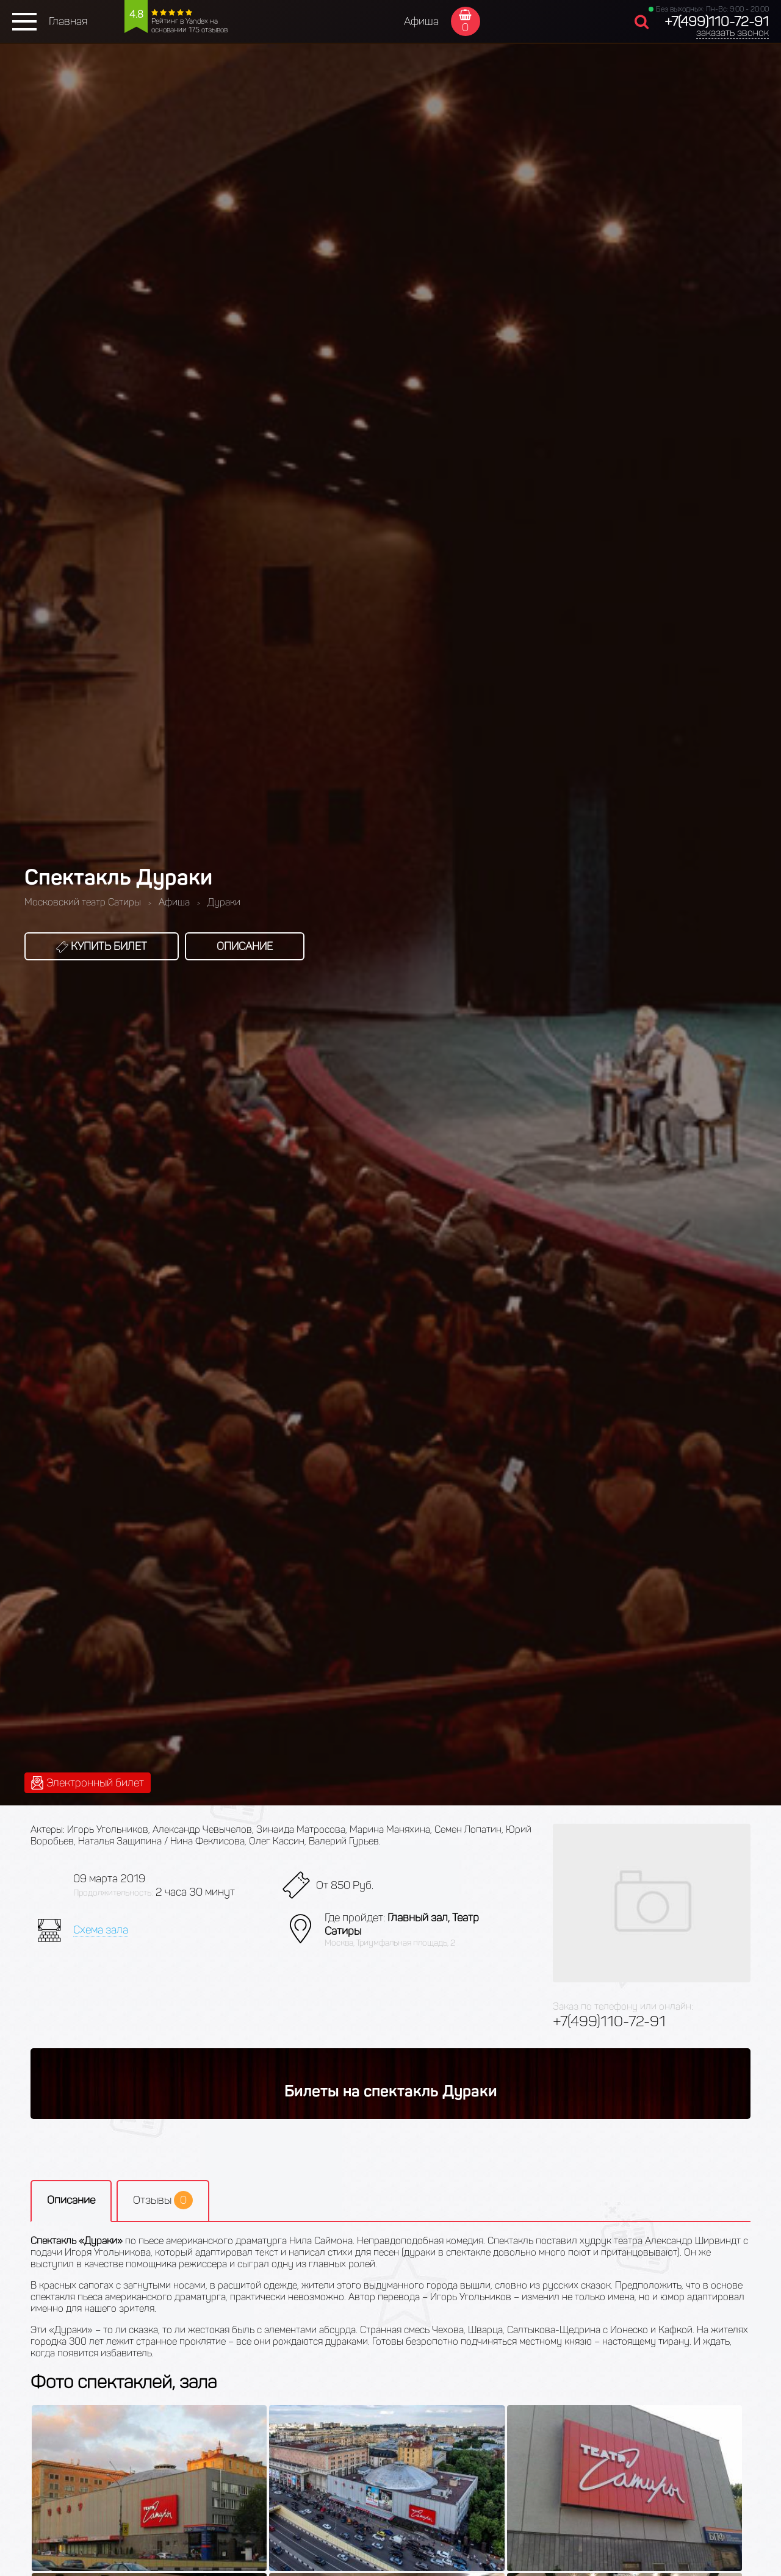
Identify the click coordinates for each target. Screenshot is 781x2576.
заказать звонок (732, 32)
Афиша (421, 21)
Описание (245, 946)
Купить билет (101, 946)
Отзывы (163, 2200)
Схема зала (100, 1930)
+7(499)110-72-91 (716, 21)
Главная (68, 21)
